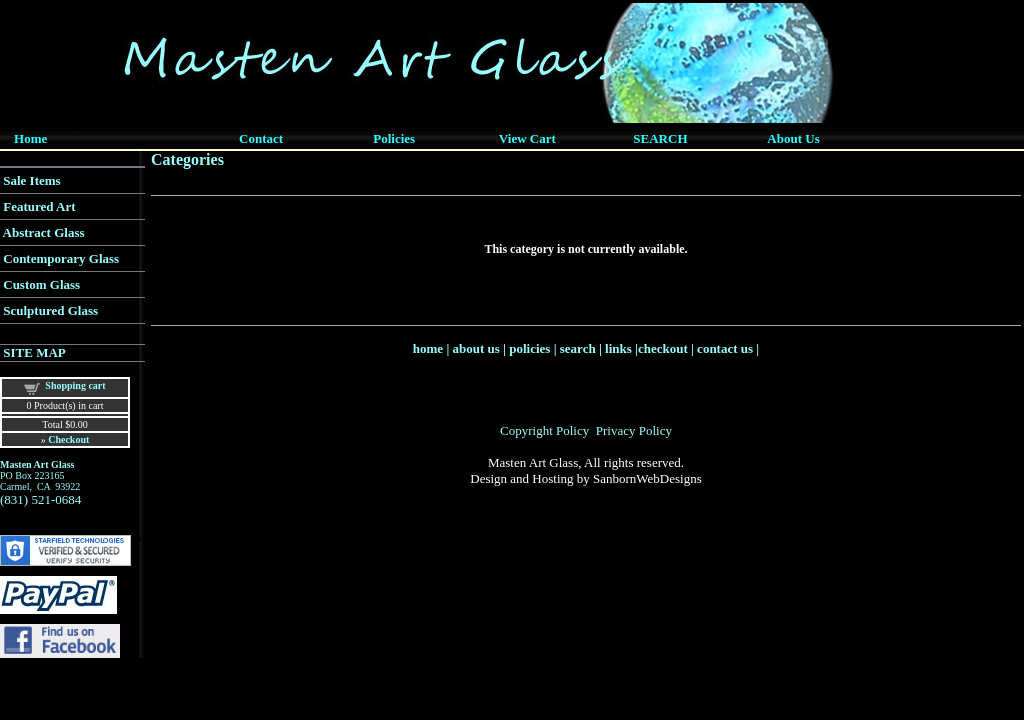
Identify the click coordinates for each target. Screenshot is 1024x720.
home (428, 348)
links (618, 348)
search (578, 348)
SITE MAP (34, 352)
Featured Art (39, 206)
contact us (725, 348)
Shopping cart (75, 385)
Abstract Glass (44, 232)
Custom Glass (41, 284)
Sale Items (31, 180)
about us (476, 348)
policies (529, 348)
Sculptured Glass (50, 310)
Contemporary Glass (61, 258)
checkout (663, 348)
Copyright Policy (544, 430)
